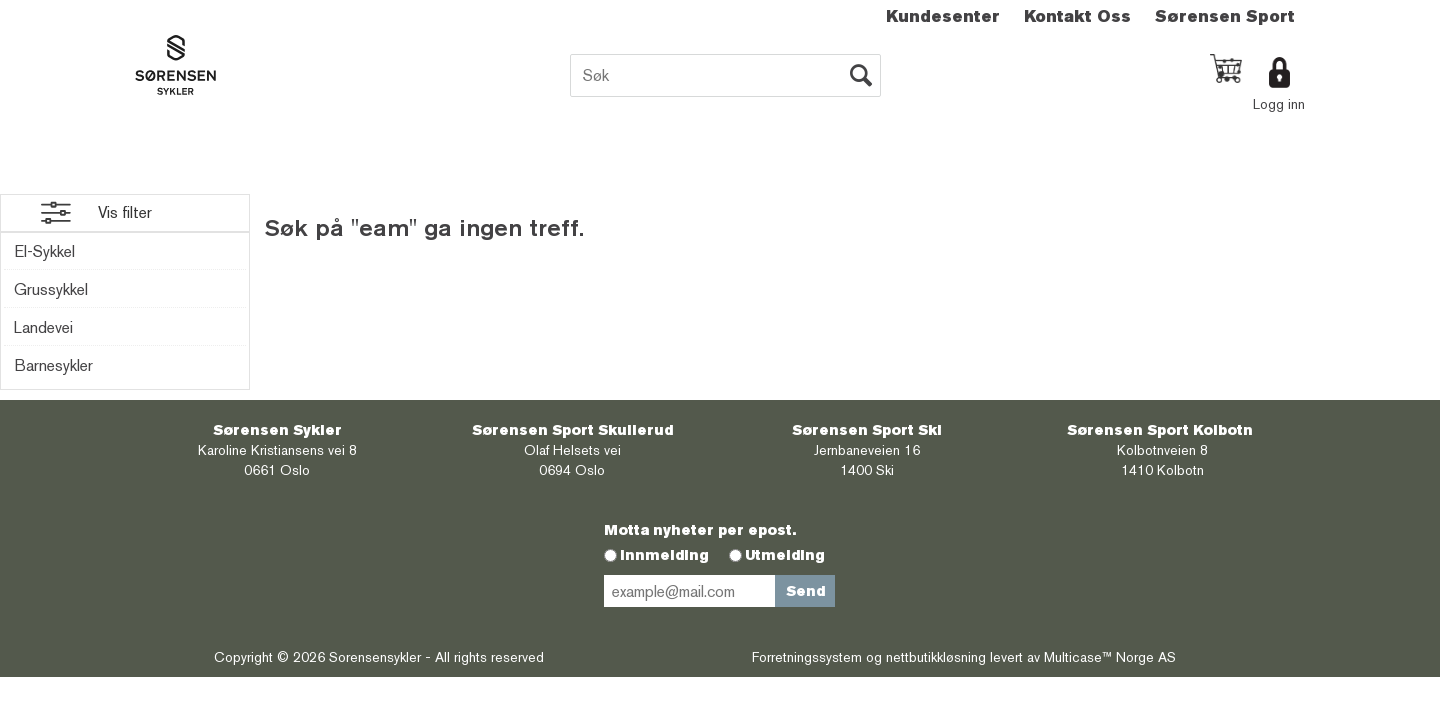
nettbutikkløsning (936, 657)
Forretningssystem (807, 657)
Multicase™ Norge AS (1110, 657)
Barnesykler (53, 365)
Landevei (43, 327)
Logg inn (1279, 104)
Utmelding (785, 555)
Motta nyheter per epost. (700, 530)
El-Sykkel (44, 251)
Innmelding (664, 555)
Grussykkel (51, 289)
